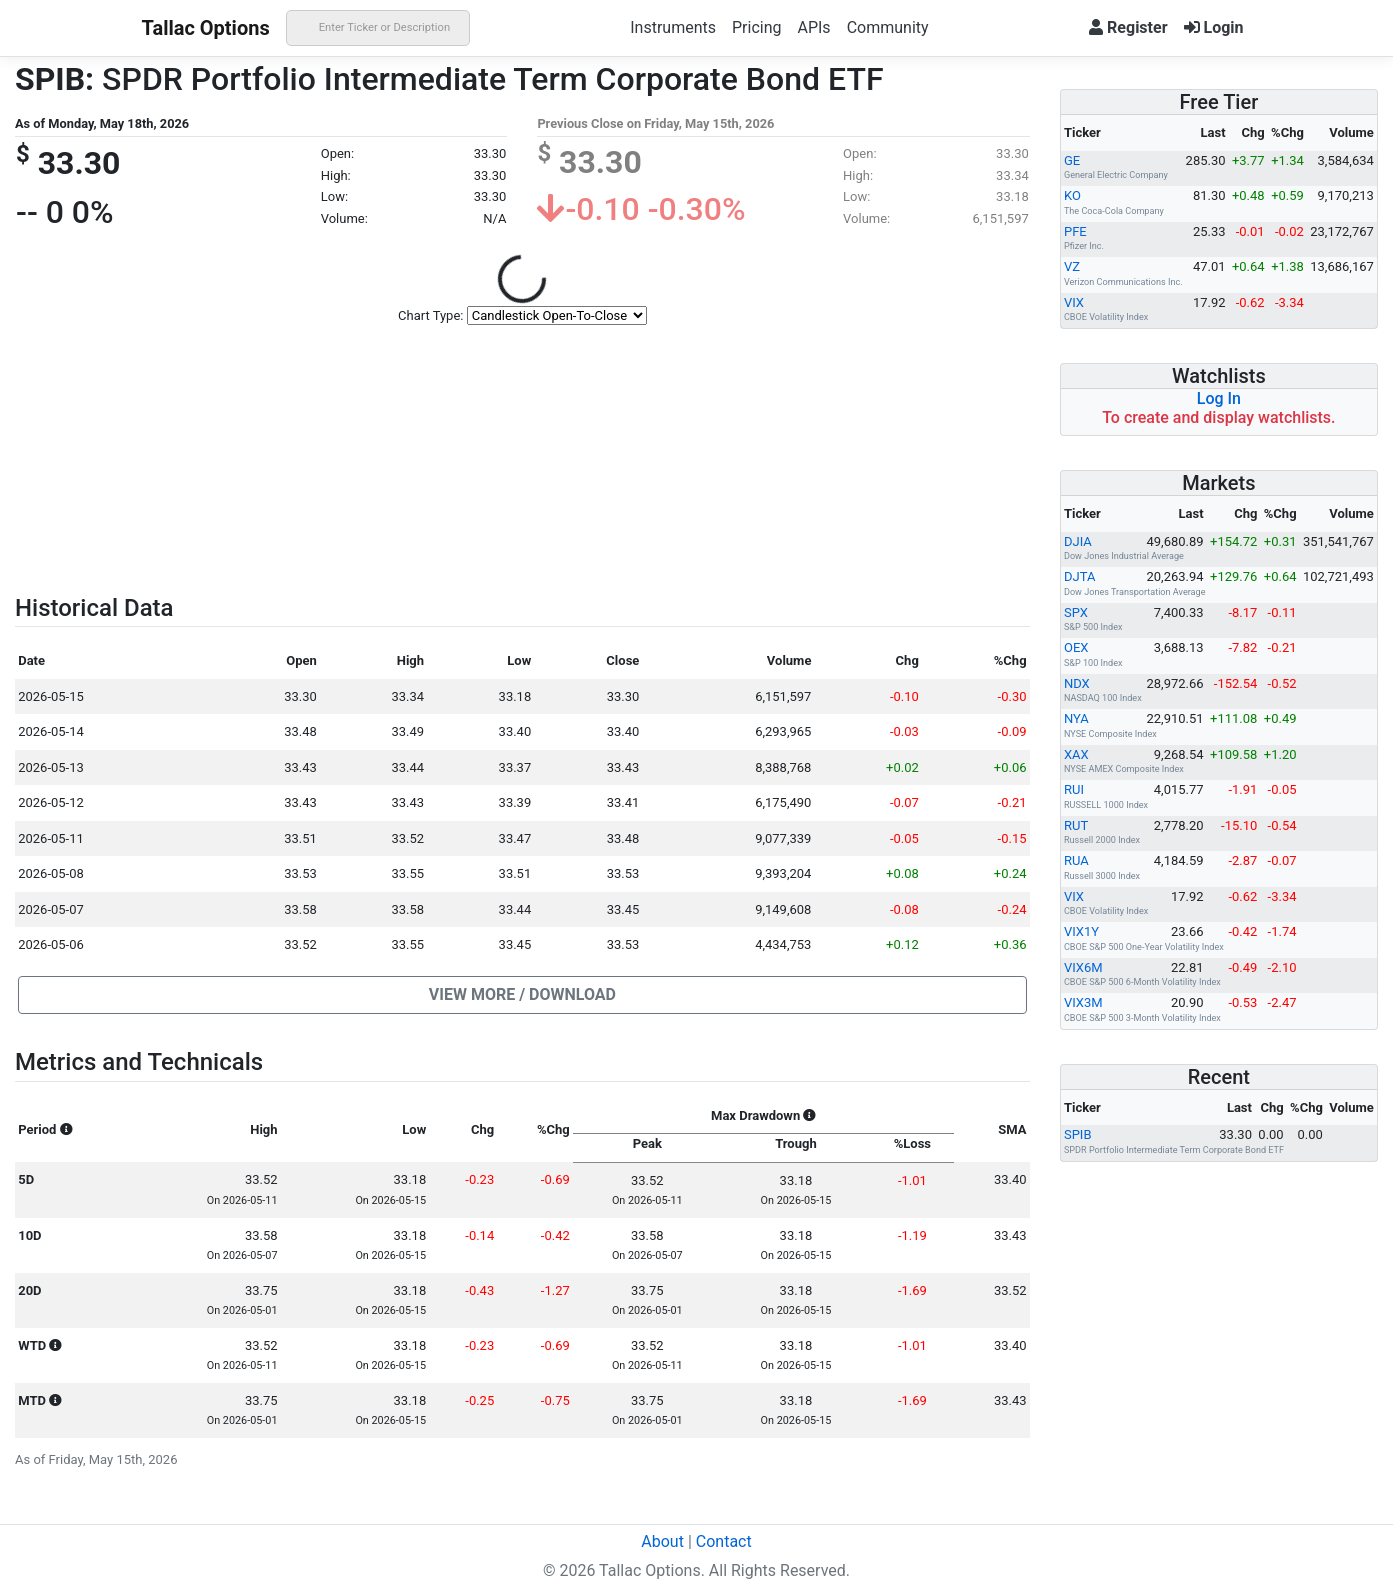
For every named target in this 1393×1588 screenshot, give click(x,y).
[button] (522, 995)
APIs (813, 27)
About (662, 1541)
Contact (724, 1541)
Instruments (673, 27)
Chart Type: (430, 315)
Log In (1219, 398)
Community (888, 27)
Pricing (757, 27)
